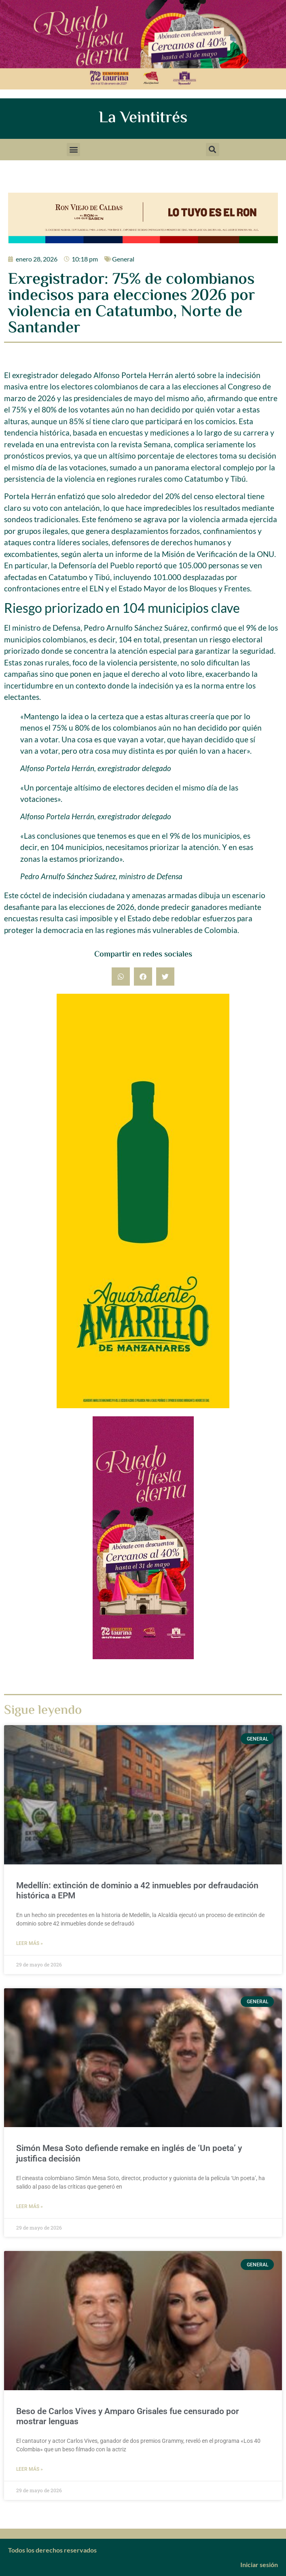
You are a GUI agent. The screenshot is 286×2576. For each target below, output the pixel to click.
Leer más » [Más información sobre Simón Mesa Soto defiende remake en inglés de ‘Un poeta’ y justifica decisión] (29, 2206)
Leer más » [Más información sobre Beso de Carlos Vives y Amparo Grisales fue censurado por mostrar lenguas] (29, 2469)
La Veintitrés (143, 118)
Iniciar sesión (259, 2564)
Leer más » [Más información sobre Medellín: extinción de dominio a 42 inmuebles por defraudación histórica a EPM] (29, 1943)
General (123, 259)
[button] (73, 149)
